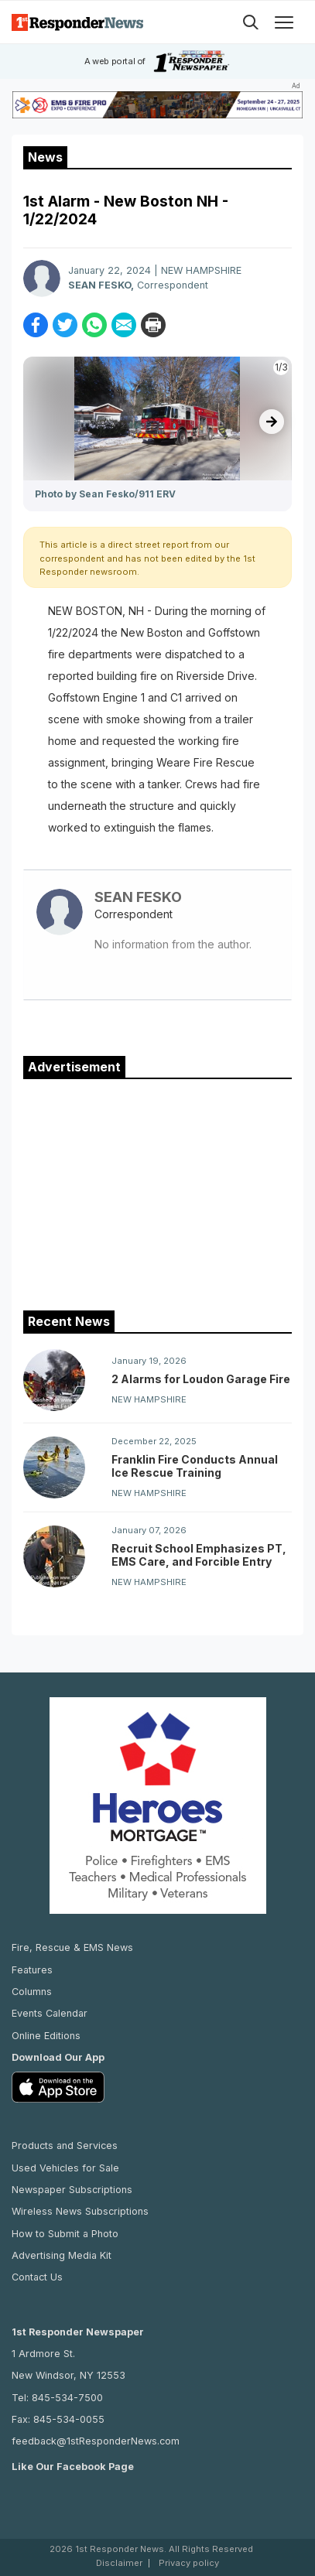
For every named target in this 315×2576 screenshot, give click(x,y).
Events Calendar (49, 2013)
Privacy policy (189, 2563)
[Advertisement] (158, 1191)
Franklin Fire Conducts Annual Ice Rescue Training (194, 1466)
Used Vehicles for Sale (65, 2168)
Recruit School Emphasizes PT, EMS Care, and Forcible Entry (198, 1555)
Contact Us (37, 2277)
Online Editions (46, 2035)
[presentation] (271, 421)
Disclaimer (119, 2563)
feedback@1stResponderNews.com (96, 2441)
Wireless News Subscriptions (80, 2211)
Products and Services (65, 2145)
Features (32, 1970)
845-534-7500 (67, 2397)
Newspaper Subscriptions (72, 2189)
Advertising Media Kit (61, 2255)
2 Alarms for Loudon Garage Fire (200, 1378)
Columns (32, 1991)
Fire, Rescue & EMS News (72, 1947)
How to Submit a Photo (65, 2233)
